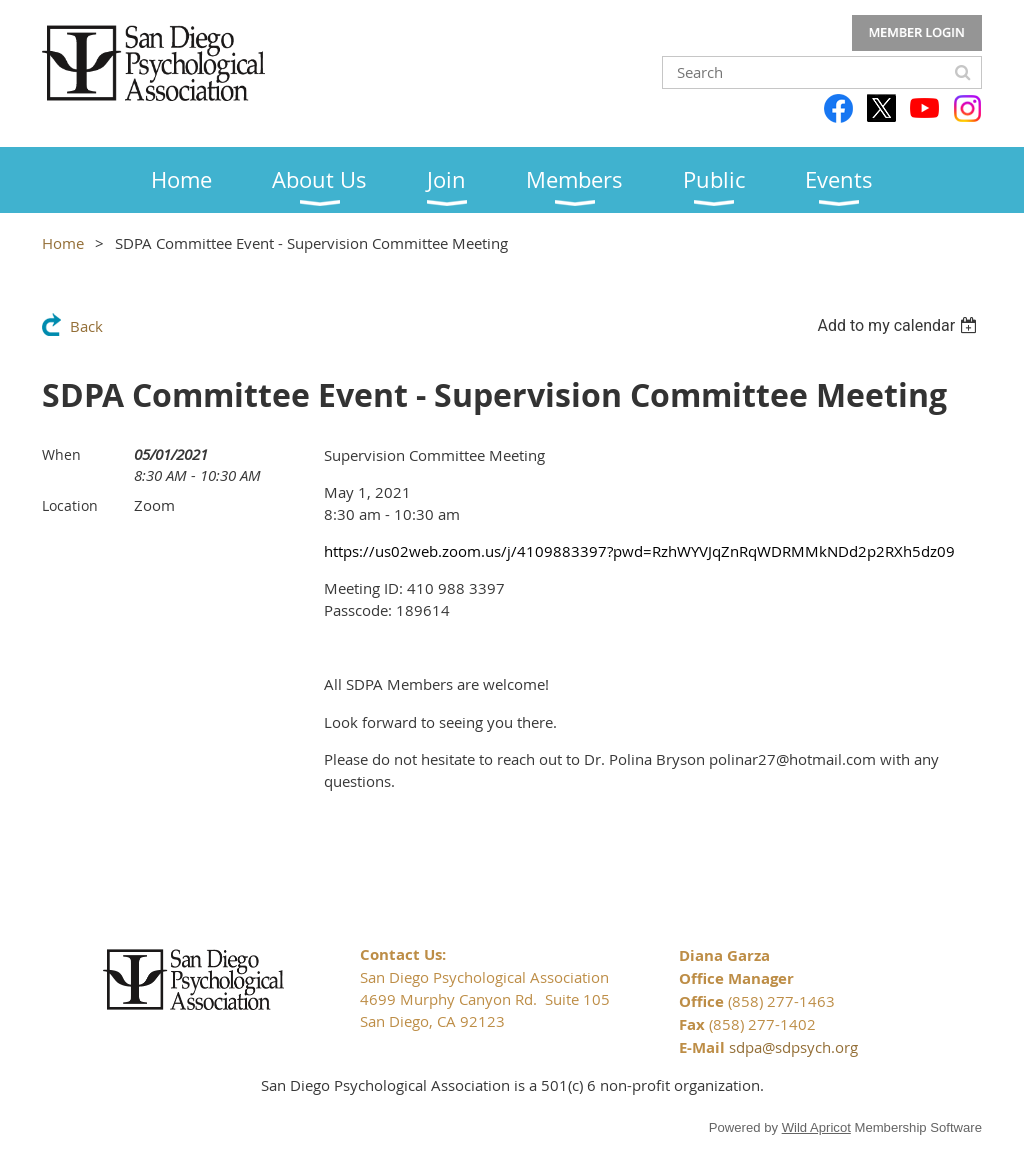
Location (70, 505)
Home (63, 243)
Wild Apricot (816, 1127)
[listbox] (899, 325)
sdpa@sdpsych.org (793, 1047)
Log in (917, 33)
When (61, 454)
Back (86, 326)
